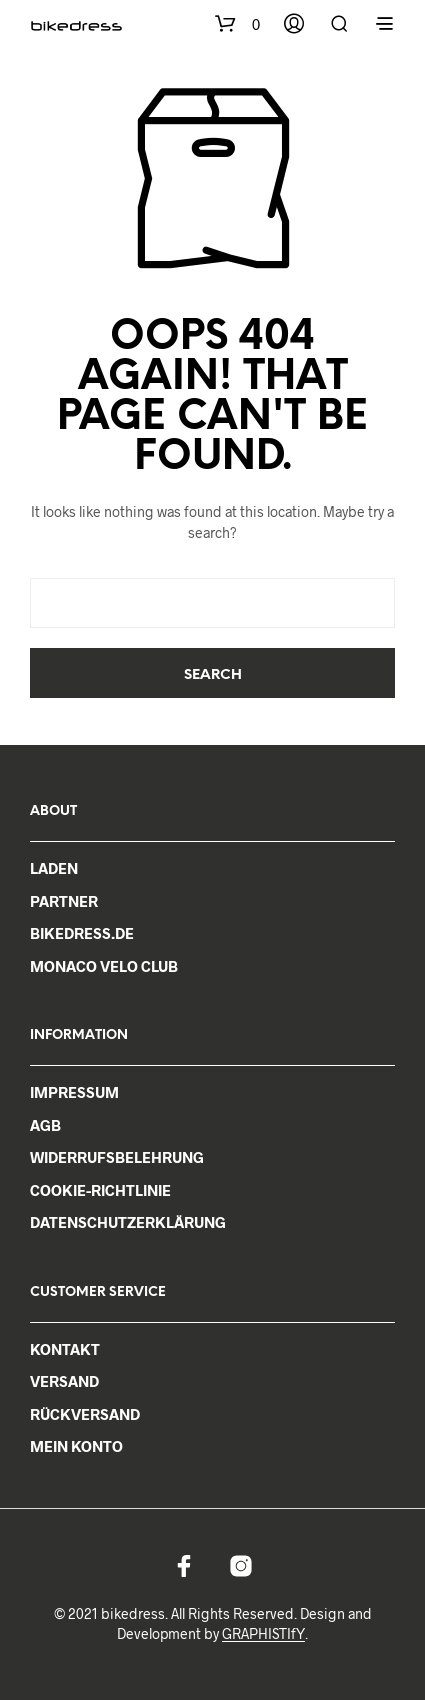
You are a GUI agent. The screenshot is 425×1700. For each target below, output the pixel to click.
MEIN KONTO (76, 1446)
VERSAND (64, 1381)
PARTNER (64, 901)
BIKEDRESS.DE (82, 933)
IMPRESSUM (74, 1092)
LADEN (54, 868)
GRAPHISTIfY (263, 1634)
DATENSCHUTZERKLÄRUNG (128, 1222)
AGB (45, 1125)
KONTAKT (65, 1349)
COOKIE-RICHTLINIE (100, 1190)
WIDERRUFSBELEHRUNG (117, 1157)
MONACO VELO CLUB (104, 966)
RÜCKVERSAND (85, 1414)
